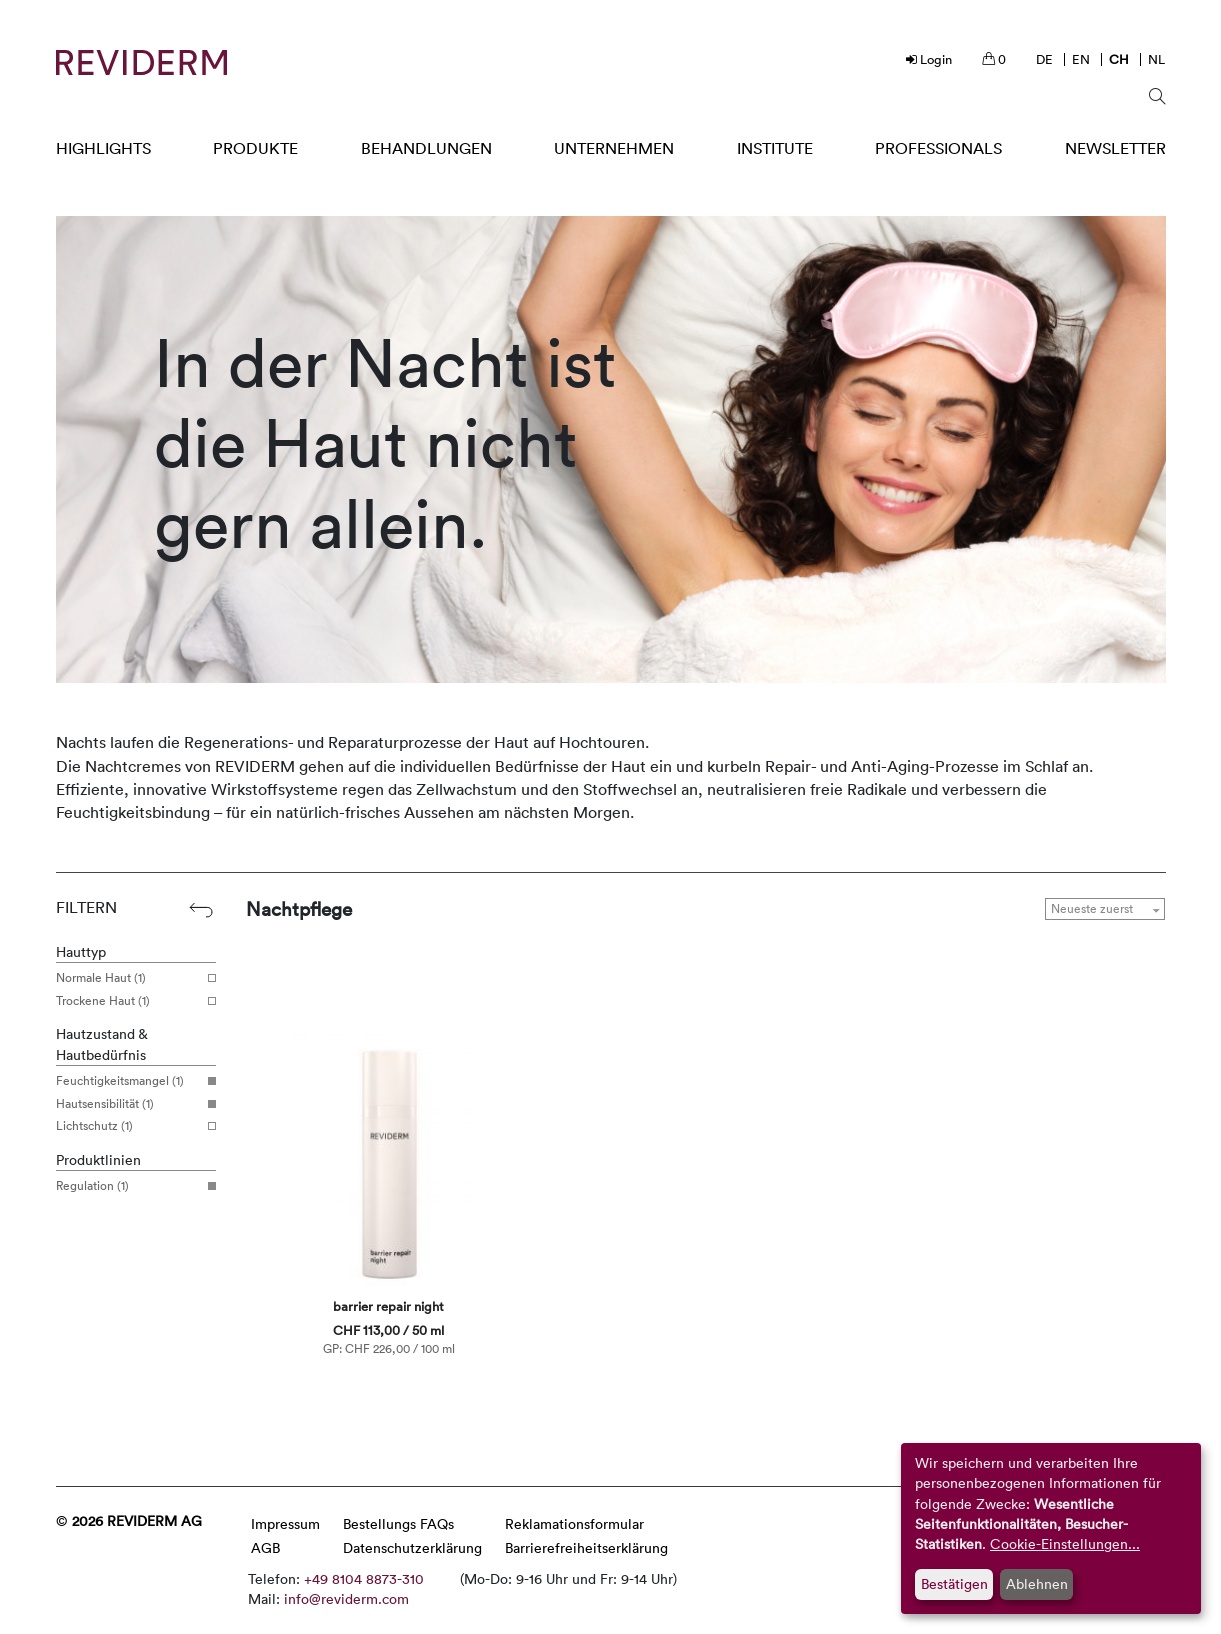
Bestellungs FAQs (398, 1523)
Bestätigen (954, 1583)
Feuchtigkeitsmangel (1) (128, 1081)
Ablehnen (1037, 1583)
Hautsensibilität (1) (128, 1104)
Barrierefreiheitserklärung (586, 1547)
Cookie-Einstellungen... (1065, 1543)
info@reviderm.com (346, 1598)
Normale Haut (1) (128, 978)
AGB (265, 1547)
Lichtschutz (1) (128, 1126)
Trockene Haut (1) (128, 1001)
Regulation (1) (128, 1186)
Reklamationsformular (574, 1523)
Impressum (285, 1523)
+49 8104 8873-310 (364, 1578)
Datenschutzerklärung (412, 1547)
